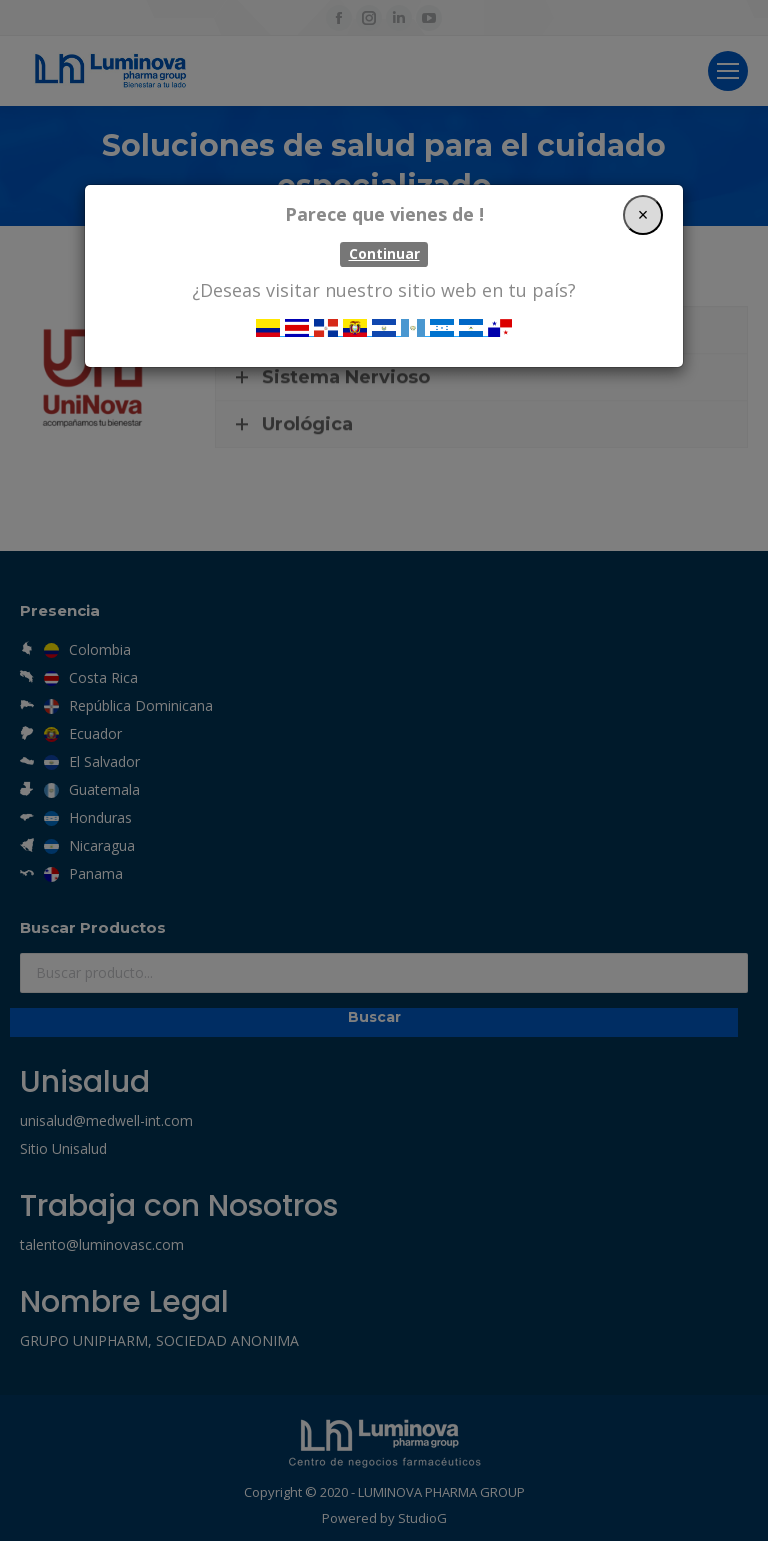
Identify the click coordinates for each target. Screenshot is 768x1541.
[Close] (643, 215)
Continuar (384, 254)
